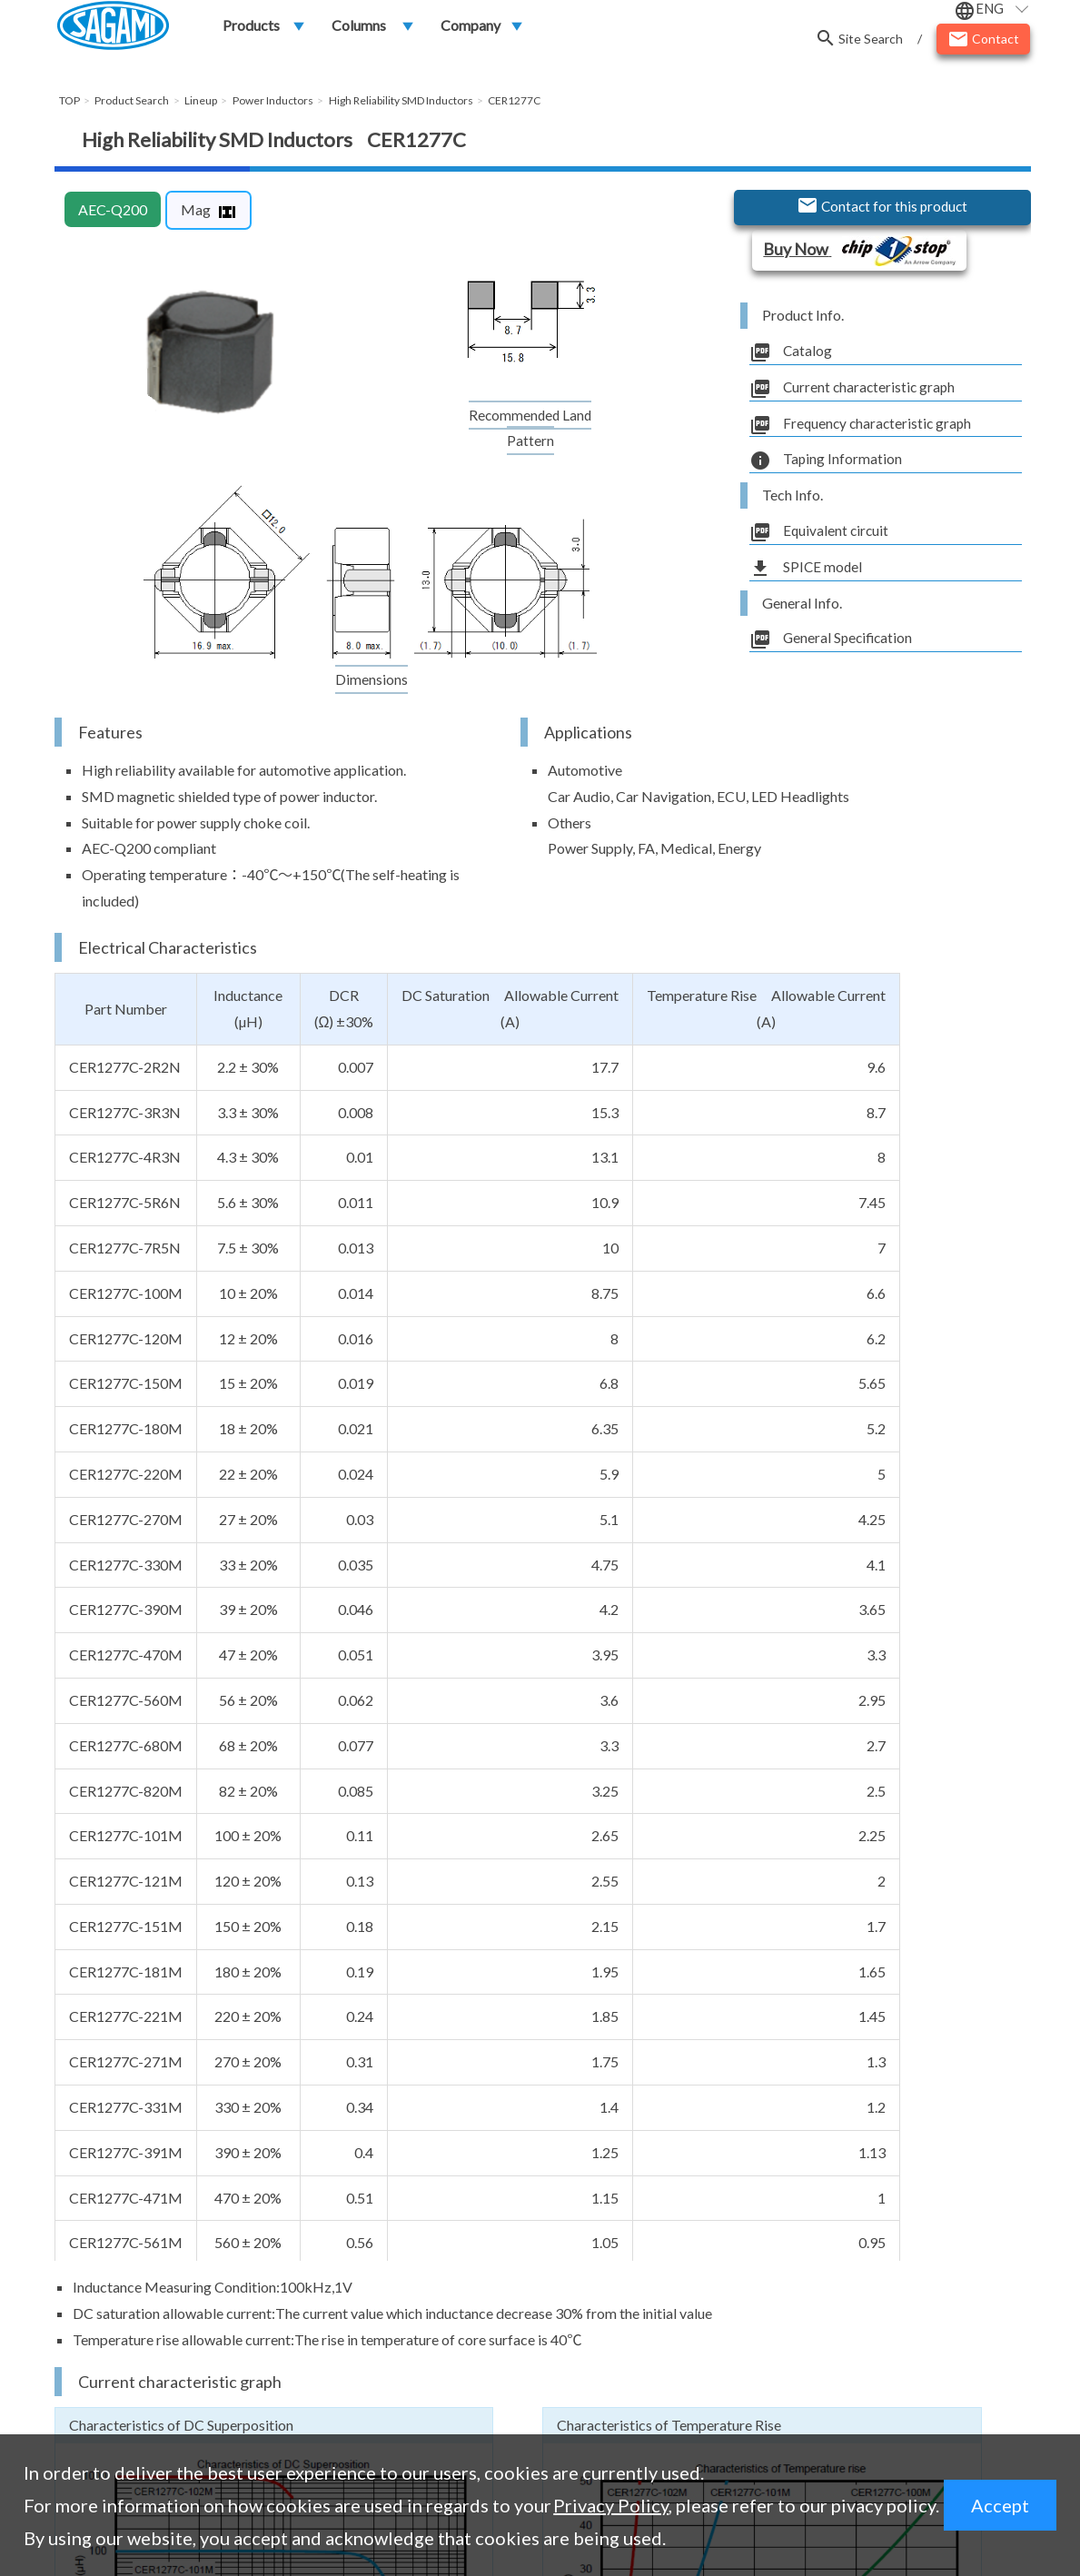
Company (470, 28)
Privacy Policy (611, 2505)
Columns (359, 28)
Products (251, 28)
